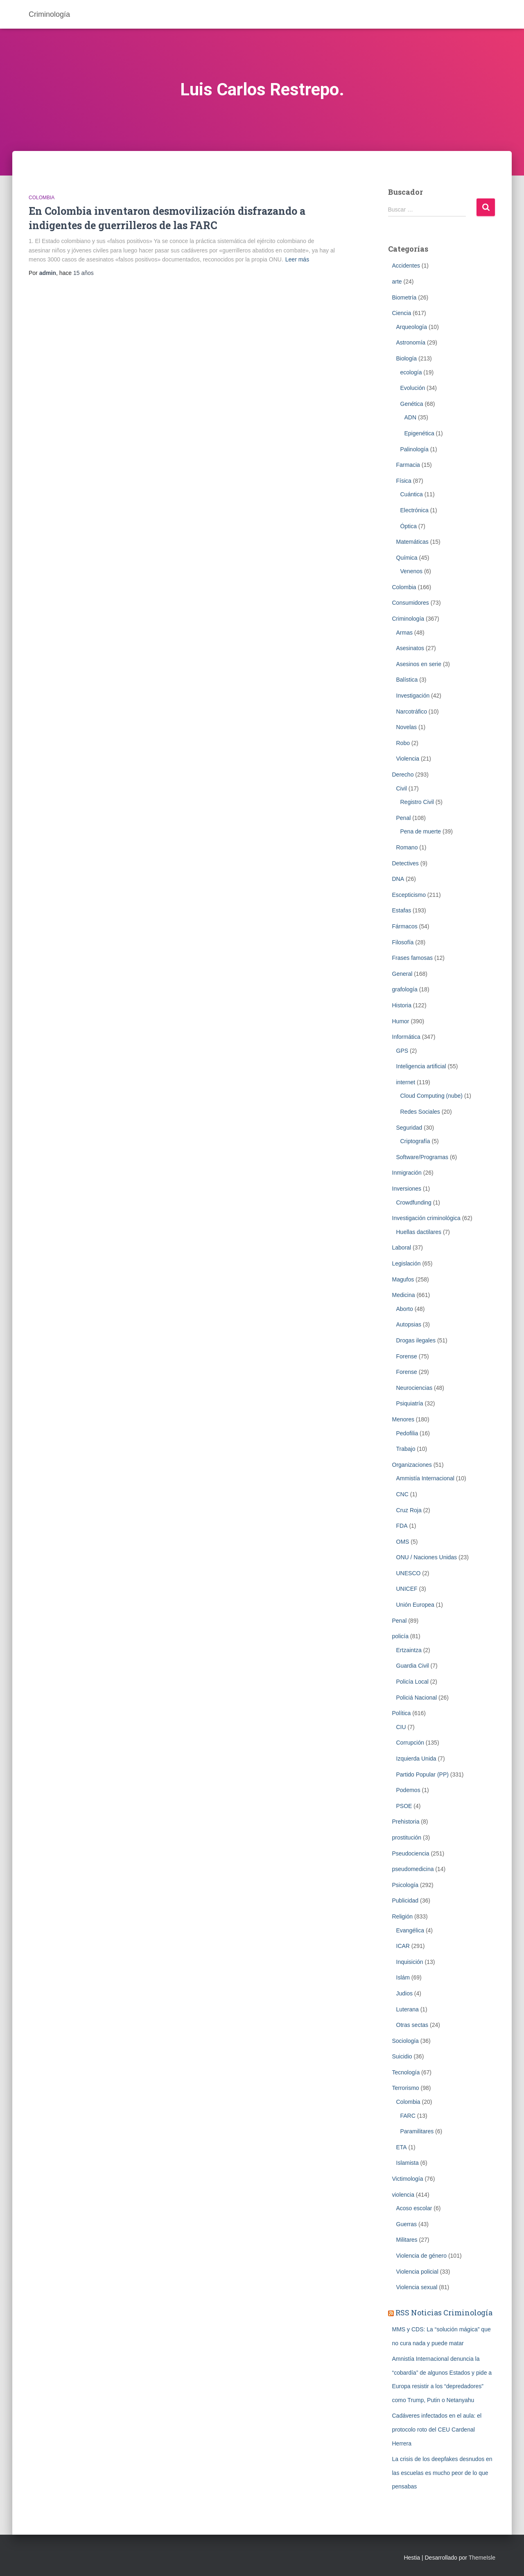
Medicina (403, 1295)
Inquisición (409, 1962)
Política (401, 1713)
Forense (406, 1356)
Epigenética (419, 433)
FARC (408, 2115)
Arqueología (411, 327)
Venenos (411, 571)
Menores (403, 1419)
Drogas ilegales (416, 1340)
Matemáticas (412, 541)
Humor (400, 1021)
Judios (404, 1993)
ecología (411, 372)
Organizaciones (412, 1464)
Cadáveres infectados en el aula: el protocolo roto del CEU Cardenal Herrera (437, 2429)
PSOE (404, 1806)
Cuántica (411, 494)
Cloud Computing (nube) (431, 1095)
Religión (402, 1916)
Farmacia (408, 465)
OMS (402, 1541)
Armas (404, 632)
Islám (403, 1977)
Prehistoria (406, 1821)
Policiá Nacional (416, 1697)
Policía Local (412, 1681)
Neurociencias (414, 1388)
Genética (411, 404)
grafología (405, 989)
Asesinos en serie (419, 664)
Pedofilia (407, 1433)
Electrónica (414, 510)
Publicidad (405, 1900)
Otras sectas (412, 2025)
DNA (398, 879)
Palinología (414, 449)
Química (407, 557)
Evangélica (410, 1930)
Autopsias (408, 1324)
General (402, 974)
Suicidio (402, 2056)
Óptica (408, 526)
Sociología (405, 2041)
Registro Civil (417, 802)
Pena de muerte (420, 831)
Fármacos (405, 926)
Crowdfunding (413, 1202)
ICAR (403, 1946)
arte (397, 281)
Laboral (401, 1247)
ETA (401, 2147)
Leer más (297, 259)
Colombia (41, 197)
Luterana (407, 2009)
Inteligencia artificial (421, 1066)
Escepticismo (409, 895)
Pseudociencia (410, 1853)
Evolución (412, 388)
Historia (401, 1005)
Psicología (405, 1885)
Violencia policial (417, 2271)
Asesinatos (410, 648)
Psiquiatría (409, 1403)
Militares (407, 2239)
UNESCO (408, 1573)
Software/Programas (422, 1157)
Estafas (401, 910)
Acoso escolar (414, 2208)
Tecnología (406, 2072)
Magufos (403, 1279)
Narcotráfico (411, 711)
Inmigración (407, 1172)
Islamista (407, 2162)
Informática (406, 1037)
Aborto (404, 1309)
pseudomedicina (413, 1869)
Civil (401, 788)
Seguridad (409, 1127)
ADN (410, 417)
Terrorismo (405, 2088)
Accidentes (406, 265)
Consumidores (410, 602)
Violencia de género (421, 2255)
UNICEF (407, 1588)
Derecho (403, 774)
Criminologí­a (408, 618)
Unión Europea (415, 1604)
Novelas (406, 727)
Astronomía (411, 342)
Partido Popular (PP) (422, 1774)
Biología (406, 358)
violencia (403, 2194)
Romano (407, 847)
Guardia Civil (412, 1665)
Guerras (406, 2224)
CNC (402, 1494)
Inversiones (407, 1188)
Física (403, 480)
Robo (403, 743)
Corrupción (410, 1742)
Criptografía (415, 1141)
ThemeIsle (482, 2557)
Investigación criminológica (426, 1218)
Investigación (413, 695)
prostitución (407, 1837)
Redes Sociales (420, 1111)
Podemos (408, 1790)
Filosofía (403, 942)
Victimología (407, 2178)
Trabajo (406, 1449)
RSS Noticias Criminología (443, 2312)
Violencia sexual (417, 2287)
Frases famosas (412, 958)
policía (400, 1636)
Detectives (405, 863)
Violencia (408, 758)
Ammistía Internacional (425, 1478)
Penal (403, 818)
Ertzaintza (409, 1650)
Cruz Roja (409, 1510)
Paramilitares (417, 2131)
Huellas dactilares (419, 1232)
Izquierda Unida (416, 1758)
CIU (401, 1727)
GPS (402, 1050)
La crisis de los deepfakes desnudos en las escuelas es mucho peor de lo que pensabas (442, 2473)
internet (406, 1082)
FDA (402, 1525)
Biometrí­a (404, 297)
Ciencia (401, 313)
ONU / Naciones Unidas (426, 1557)
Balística (407, 679)
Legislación (406, 1263)
